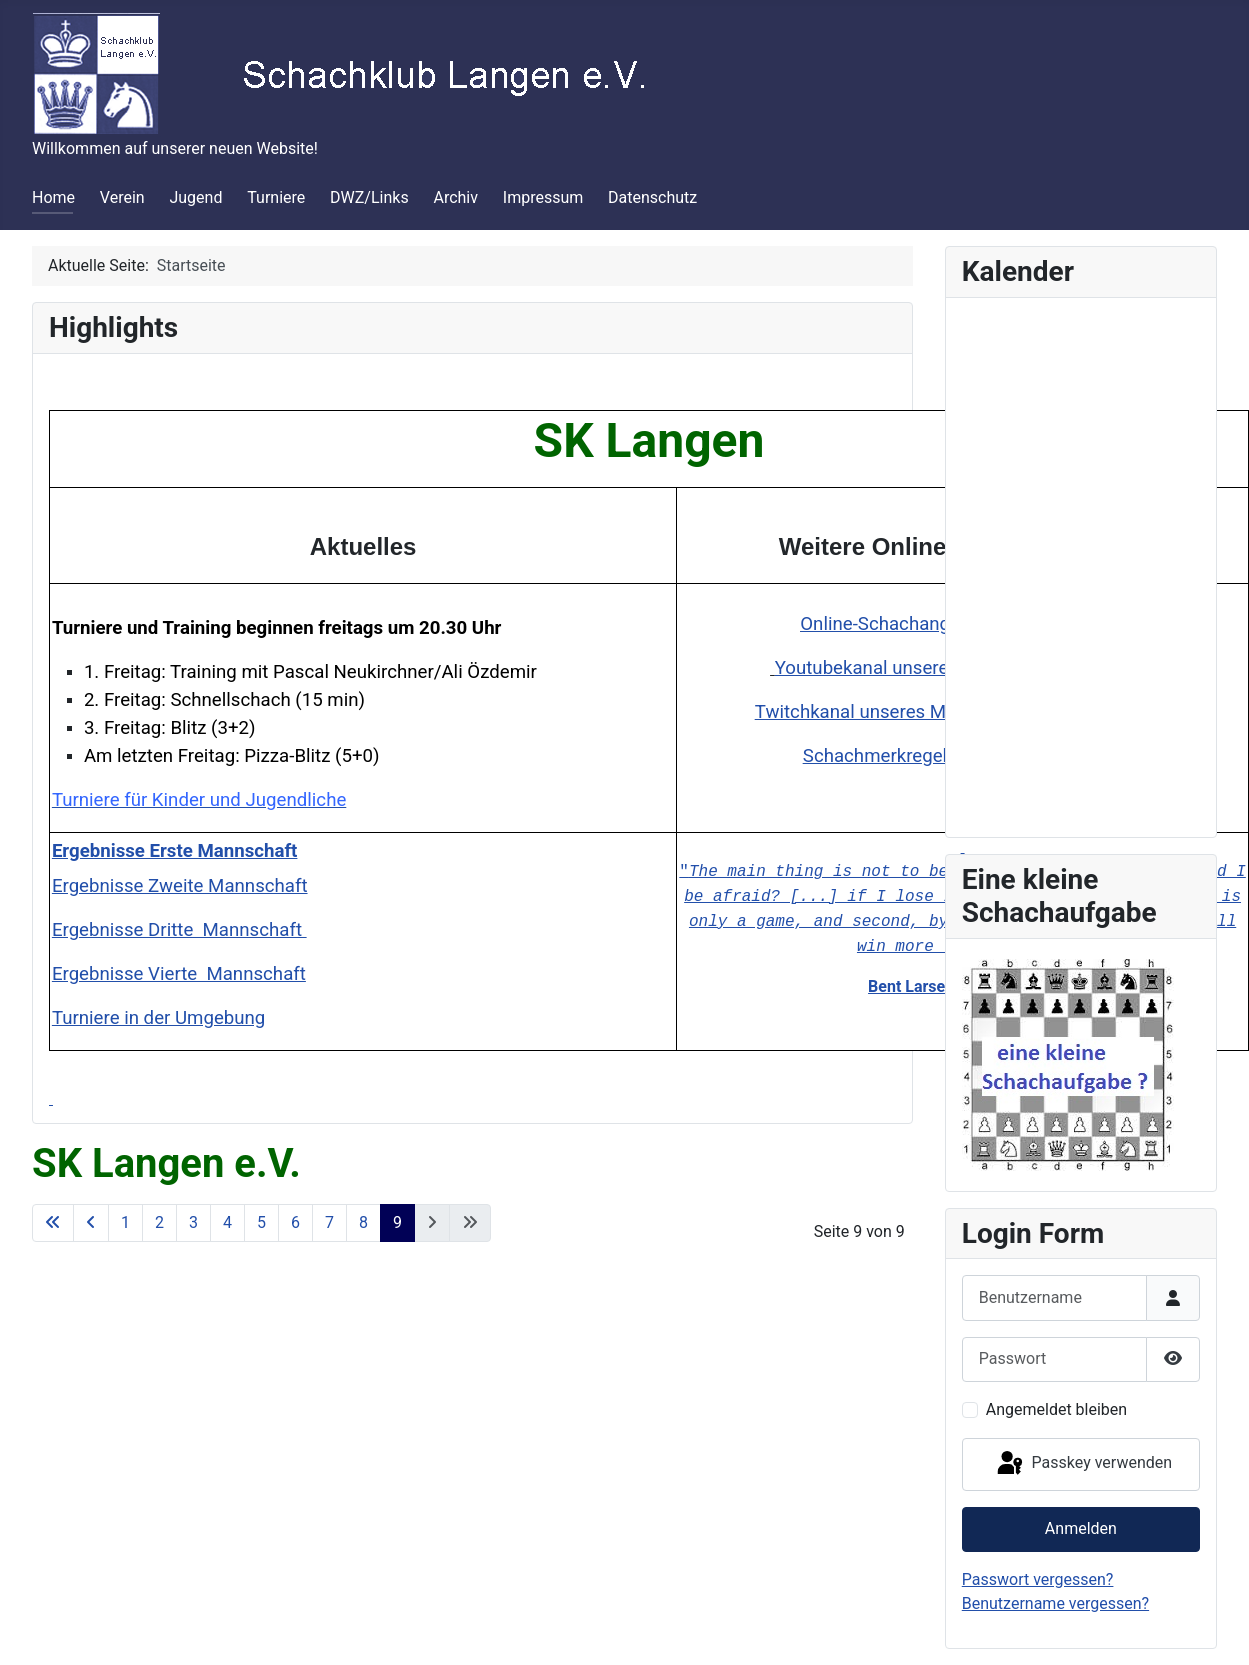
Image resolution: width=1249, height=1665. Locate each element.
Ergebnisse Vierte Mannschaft (179, 974)
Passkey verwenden (1083, 1464)
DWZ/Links (369, 197)
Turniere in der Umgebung (158, 1018)
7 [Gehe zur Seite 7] (329, 1222)
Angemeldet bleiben (1056, 1409)
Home (53, 197)
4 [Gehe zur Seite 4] (227, 1222)
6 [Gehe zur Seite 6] (295, 1222)
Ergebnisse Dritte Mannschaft (179, 930)
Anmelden (1081, 1528)
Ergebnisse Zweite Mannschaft (180, 886)
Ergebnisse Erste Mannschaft (175, 851)
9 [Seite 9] (397, 1222)
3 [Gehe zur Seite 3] (193, 1222)
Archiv (455, 197)
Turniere (276, 197)
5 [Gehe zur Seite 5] (261, 1222)
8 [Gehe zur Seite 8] (363, 1222)
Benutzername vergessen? (1055, 1603)
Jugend (195, 197)
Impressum (543, 197)
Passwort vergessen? (1038, 1579)
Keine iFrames (1081, 564)
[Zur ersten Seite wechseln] (53, 1223)
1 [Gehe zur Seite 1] (125, 1222)
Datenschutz (652, 197)
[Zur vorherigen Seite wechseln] (91, 1223)
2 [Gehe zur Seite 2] (159, 1222)
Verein (122, 197)
